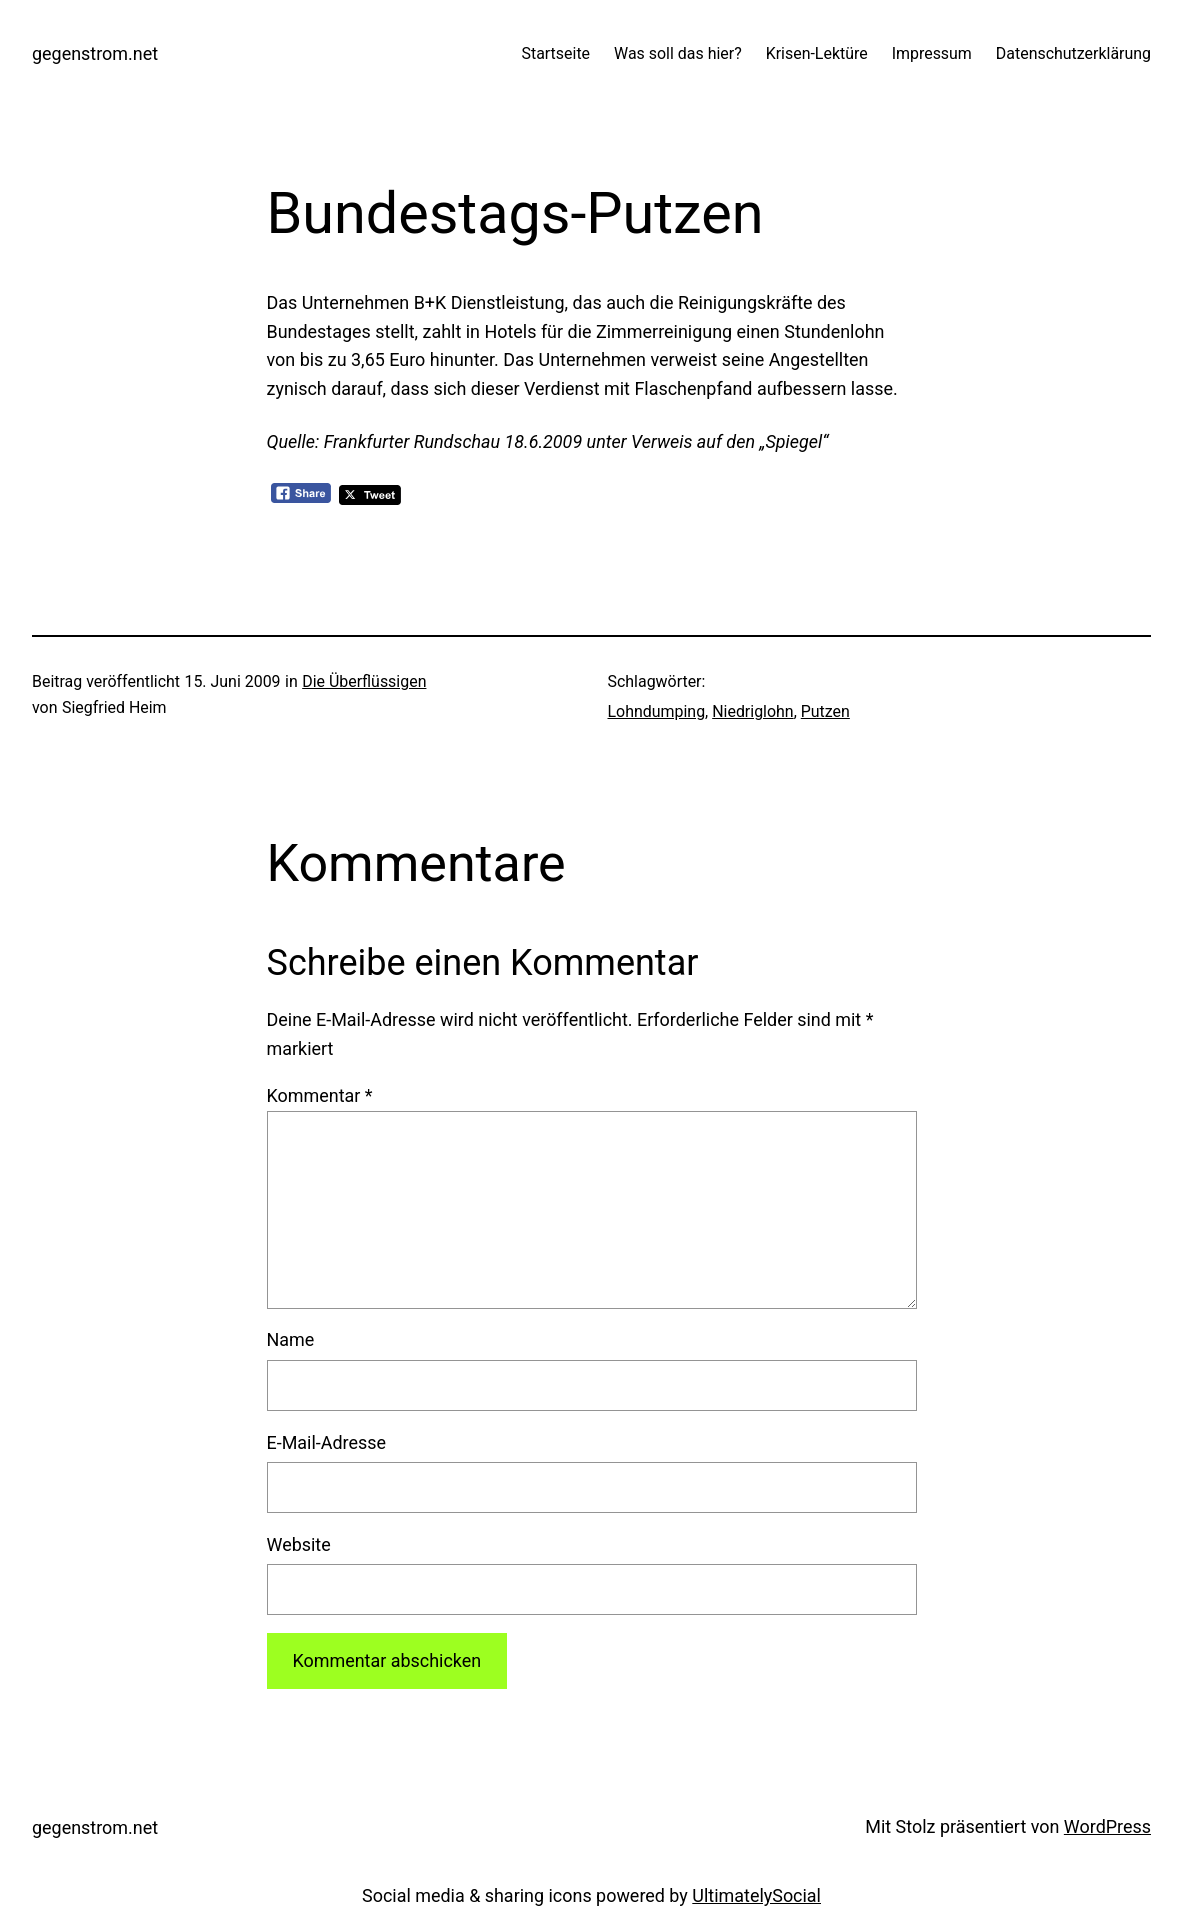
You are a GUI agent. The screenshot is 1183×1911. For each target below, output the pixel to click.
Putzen (825, 711)
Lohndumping (657, 711)
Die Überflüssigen (364, 681)
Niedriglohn (752, 711)
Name (291, 1339)
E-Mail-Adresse (327, 1442)
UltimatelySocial (756, 1895)
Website (299, 1544)
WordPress (1107, 1826)
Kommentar (320, 1095)
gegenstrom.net (95, 53)
